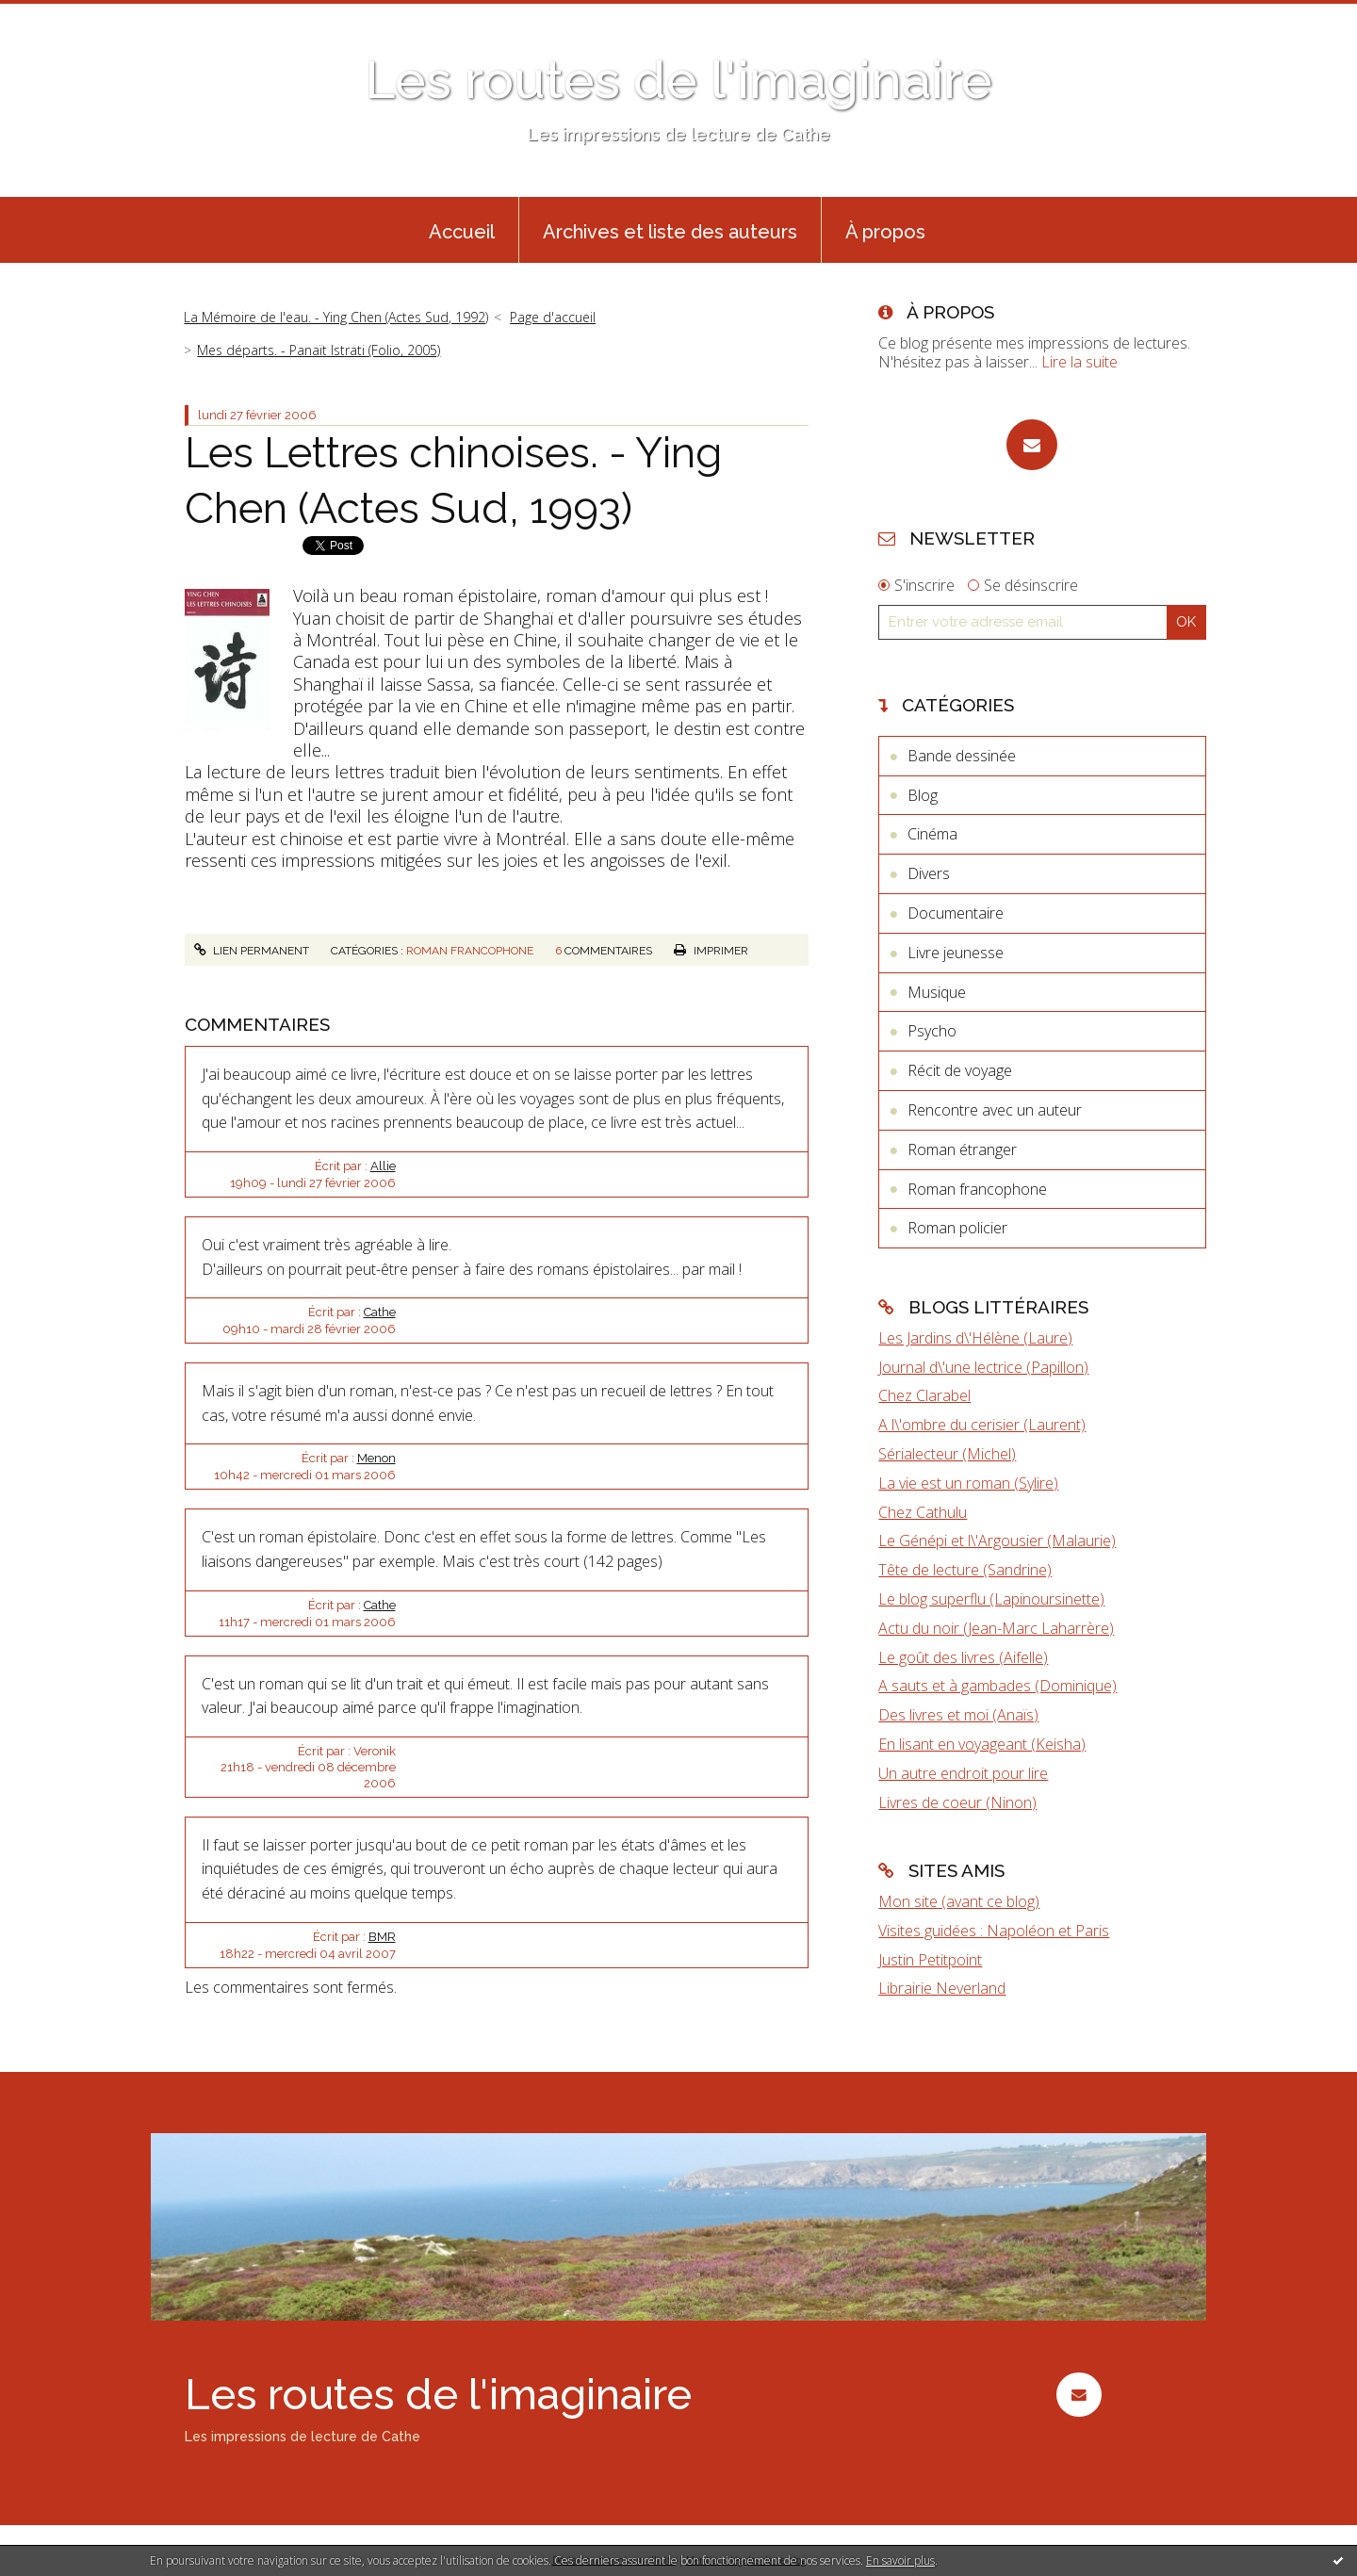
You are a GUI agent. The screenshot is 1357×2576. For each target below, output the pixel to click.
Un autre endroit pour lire (963, 1773)
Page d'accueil (553, 317)
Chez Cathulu (922, 1512)
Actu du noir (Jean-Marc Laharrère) (996, 1628)
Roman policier (957, 1227)
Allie (383, 1166)
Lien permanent (251, 950)
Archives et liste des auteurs (670, 231)
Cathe (380, 1312)
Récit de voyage (959, 1070)
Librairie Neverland (941, 1988)
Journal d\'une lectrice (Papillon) (983, 1367)
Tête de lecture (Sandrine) (965, 1569)
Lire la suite (1079, 361)
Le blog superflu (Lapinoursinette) (991, 1599)
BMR (382, 1937)
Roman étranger (962, 1149)
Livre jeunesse (955, 952)
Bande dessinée (961, 755)
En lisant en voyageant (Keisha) (982, 1744)
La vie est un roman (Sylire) (968, 1483)
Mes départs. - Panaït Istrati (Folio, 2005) (318, 350)
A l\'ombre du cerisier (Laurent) (982, 1424)
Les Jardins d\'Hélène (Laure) (975, 1338)
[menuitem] (461, 230)
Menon (376, 1458)
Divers (928, 873)
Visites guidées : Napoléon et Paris (993, 1930)
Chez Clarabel (924, 1395)
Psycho (931, 1030)
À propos (885, 231)
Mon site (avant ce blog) (958, 1901)
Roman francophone (469, 950)
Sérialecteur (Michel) (947, 1453)
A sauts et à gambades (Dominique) (997, 1685)
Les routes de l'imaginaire (678, 79)
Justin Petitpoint (930, 1959)
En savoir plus (900, 2560)
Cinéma (932, 833)
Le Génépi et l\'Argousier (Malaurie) (997, 1540)
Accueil (462, 231)
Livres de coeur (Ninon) (957, 1802)
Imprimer (710, 950)
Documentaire (955, 913)
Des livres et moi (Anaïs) (958, 1714)
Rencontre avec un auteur (994, 1110)
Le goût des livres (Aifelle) (963, 1657)
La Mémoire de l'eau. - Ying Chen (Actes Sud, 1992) (336, 317)
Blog (922, 795)
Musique (936, 992)
